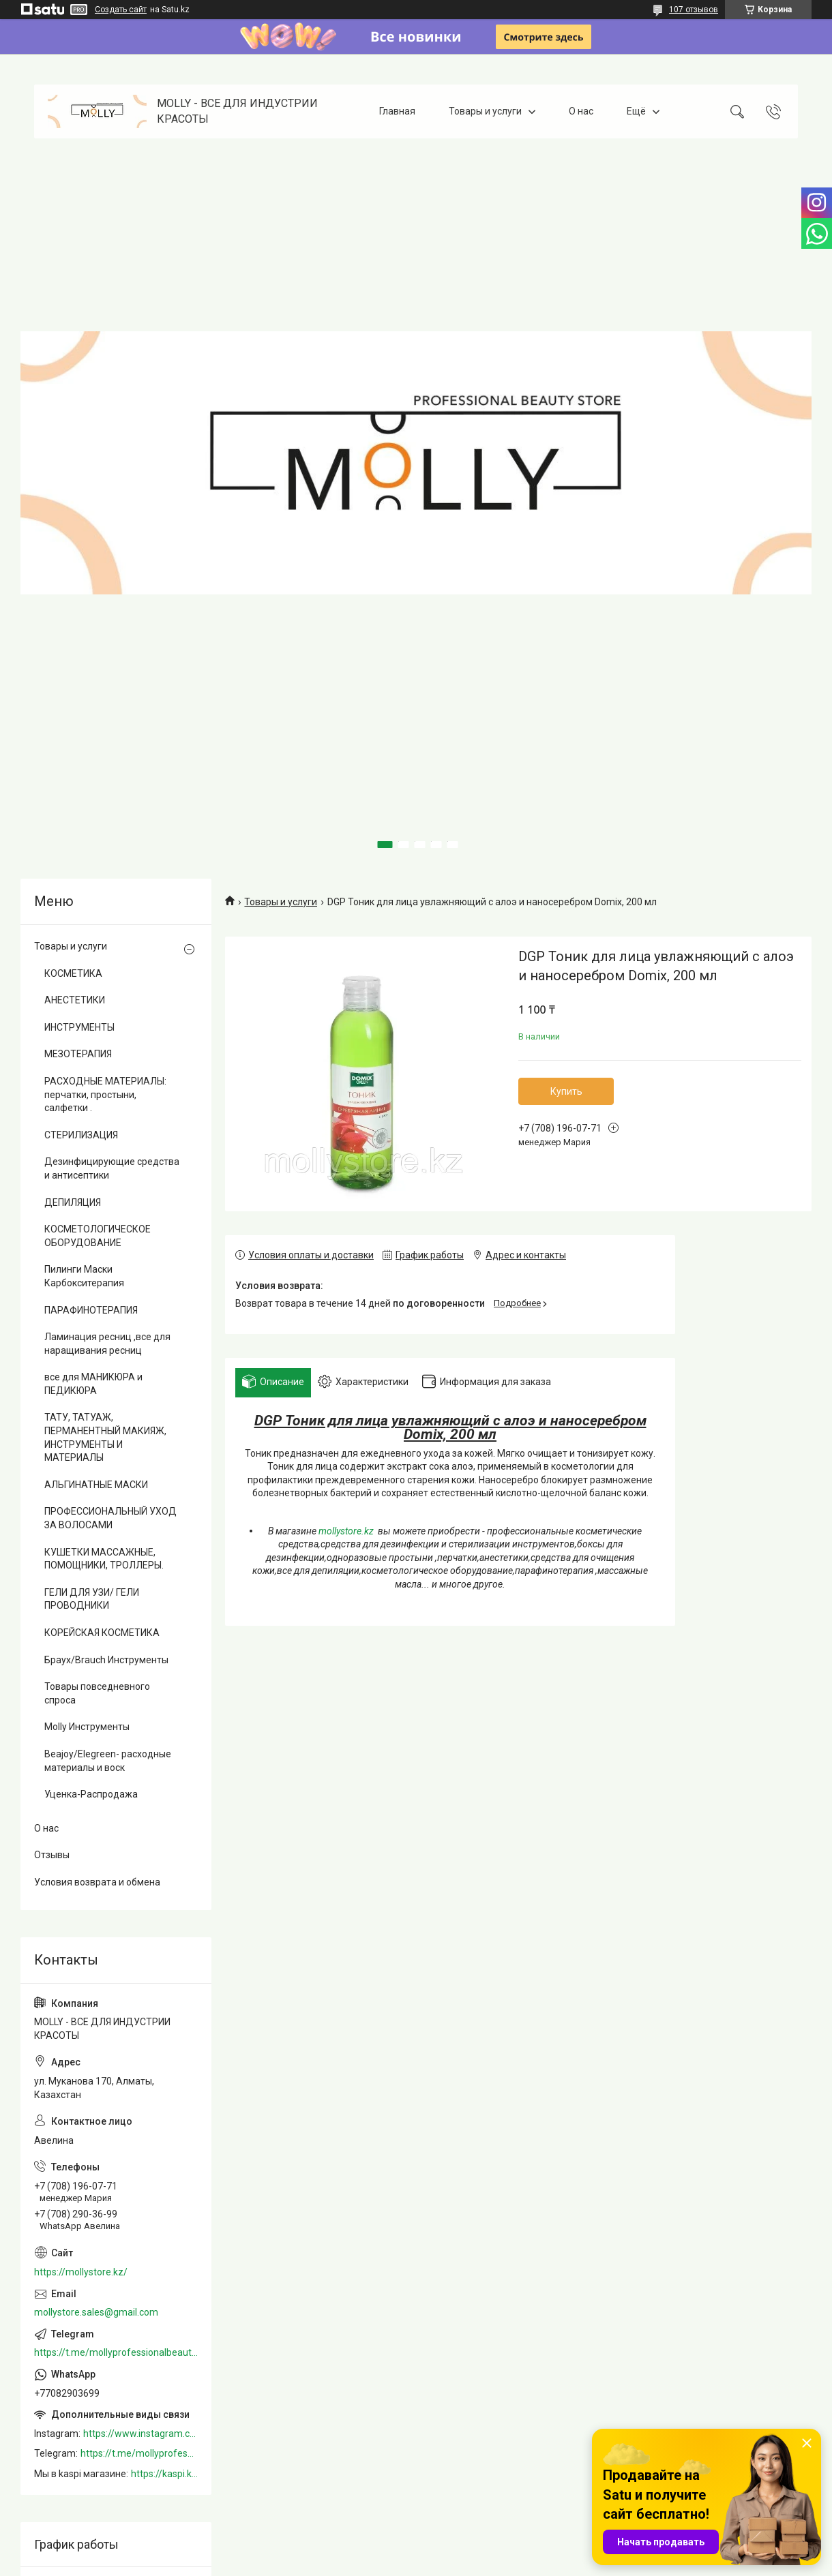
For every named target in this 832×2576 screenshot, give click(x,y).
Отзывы (52, 1854)
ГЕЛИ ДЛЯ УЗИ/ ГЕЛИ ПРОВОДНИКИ (91, 1599)
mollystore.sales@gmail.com (96, 2312)
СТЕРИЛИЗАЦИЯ (81, 1135)
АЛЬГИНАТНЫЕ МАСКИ (96, 1484)
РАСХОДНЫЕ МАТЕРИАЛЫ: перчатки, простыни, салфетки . (105, 1094)
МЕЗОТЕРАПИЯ (78, 1053)
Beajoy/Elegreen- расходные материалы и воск (107, 1760)
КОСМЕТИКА (73, 973)
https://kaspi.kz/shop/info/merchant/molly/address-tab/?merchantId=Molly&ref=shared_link (164, 2473)
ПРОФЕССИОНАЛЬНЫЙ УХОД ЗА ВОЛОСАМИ (110, 1518)
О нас (581, 111)
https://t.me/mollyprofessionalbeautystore (116, 2352)
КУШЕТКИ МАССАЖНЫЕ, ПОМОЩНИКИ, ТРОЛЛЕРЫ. (104, 1559)
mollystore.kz (346, 1531)
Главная (397, 111)
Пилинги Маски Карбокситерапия (84, 1276)
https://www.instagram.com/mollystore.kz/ (140, 2433)
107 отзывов (693, 9)
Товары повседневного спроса (97, 1693)
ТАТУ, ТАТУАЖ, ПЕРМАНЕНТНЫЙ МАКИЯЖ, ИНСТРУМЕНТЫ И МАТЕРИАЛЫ (105, 1437)
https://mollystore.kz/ (81, 2272)
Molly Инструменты (87, 1726)
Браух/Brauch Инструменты (106, 1659)
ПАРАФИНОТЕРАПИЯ (91, 1310)
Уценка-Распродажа (91, 1794)
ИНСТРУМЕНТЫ (79, 1027)
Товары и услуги (485, 111)
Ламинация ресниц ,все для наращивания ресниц (107, 1343)
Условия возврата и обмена (97, 1882)
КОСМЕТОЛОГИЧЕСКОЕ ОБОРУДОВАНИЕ (97, 1236)
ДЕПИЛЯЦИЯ (72, 1202)
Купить (566, 1091)
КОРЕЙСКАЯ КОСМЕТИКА (102, 1632)
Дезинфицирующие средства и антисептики (111, 1168)
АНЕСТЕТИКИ (74, 1000)
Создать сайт (121, 9)
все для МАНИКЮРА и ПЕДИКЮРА (93, 1384)
